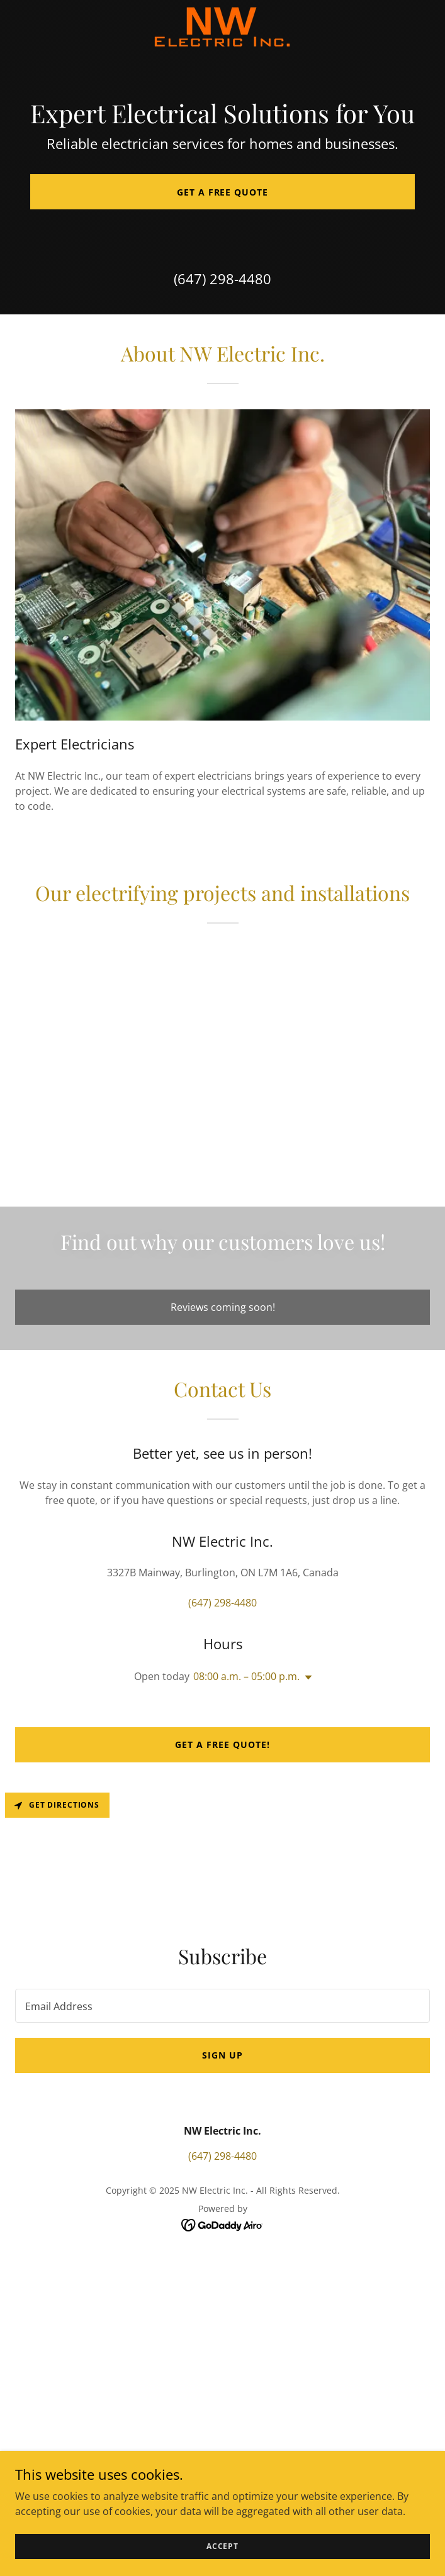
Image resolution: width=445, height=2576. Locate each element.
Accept (222, 2546)
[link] (222, 27)
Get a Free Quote (223, 192)
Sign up (222, 2055)
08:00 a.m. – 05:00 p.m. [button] (246, 1676)
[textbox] (222, 2006)
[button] (306, 1677)
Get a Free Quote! (222, 1744)
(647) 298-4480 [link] (222, 278)
